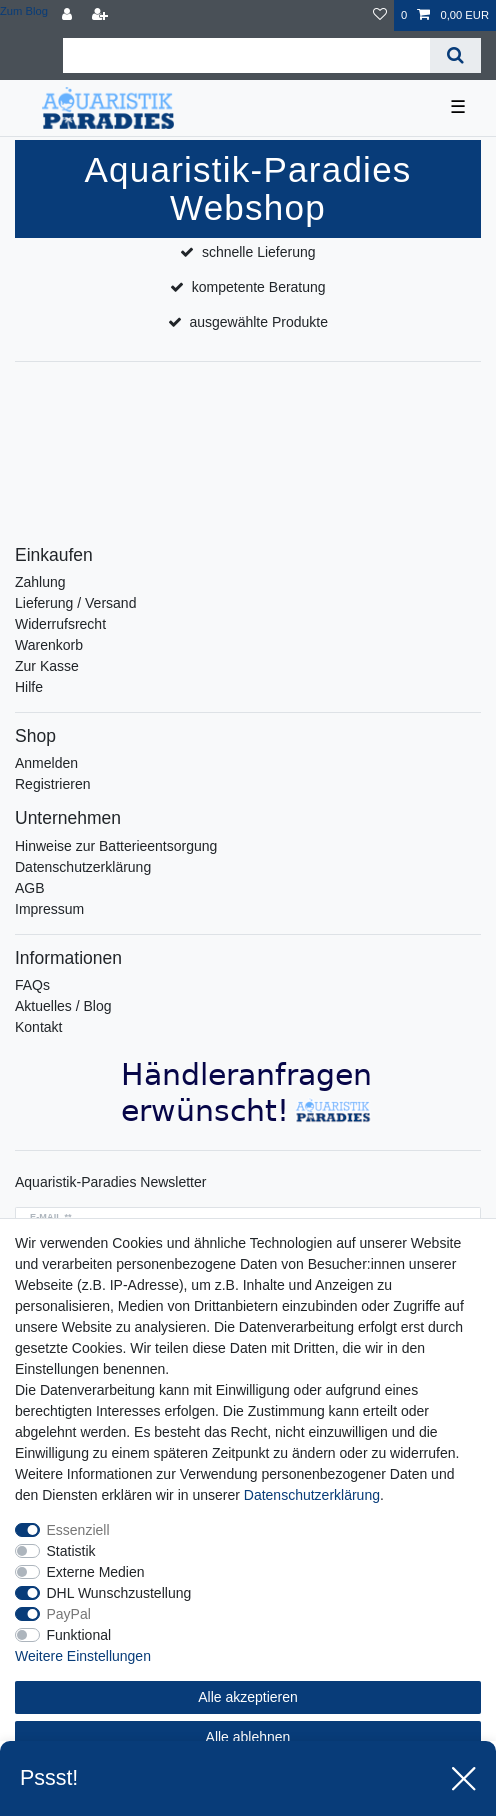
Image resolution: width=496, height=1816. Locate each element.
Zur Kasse (47, 666)
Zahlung (40, 582)
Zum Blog (24, 11)
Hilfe (29, 687)
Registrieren (52, 784)
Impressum (49, 909)
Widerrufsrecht (60, 624)
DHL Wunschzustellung (119, 1593)
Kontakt (38, 1027)
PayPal (69, 1614)
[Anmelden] (69, 15)
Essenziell (78, 1530)
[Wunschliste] (380, 15)
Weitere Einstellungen (83, 1656)
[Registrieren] (102, 15)
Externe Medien (96, 1572)
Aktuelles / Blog (63, 1006)
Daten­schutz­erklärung (312, 1495)
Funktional (79, 1635)
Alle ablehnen (248, 1737)
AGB (30, 888)
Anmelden (46, 763)
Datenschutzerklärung (83, 867)
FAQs (32, 985)
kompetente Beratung (259, 287)
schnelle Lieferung (259, 252)
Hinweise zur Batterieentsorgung (116, 846)
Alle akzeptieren (248, 1697)
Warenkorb (49, 645)
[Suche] (455, 55)
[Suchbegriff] (246, 55)
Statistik (71, 1551)
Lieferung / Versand (75, 603)
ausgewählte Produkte (258, 322)
